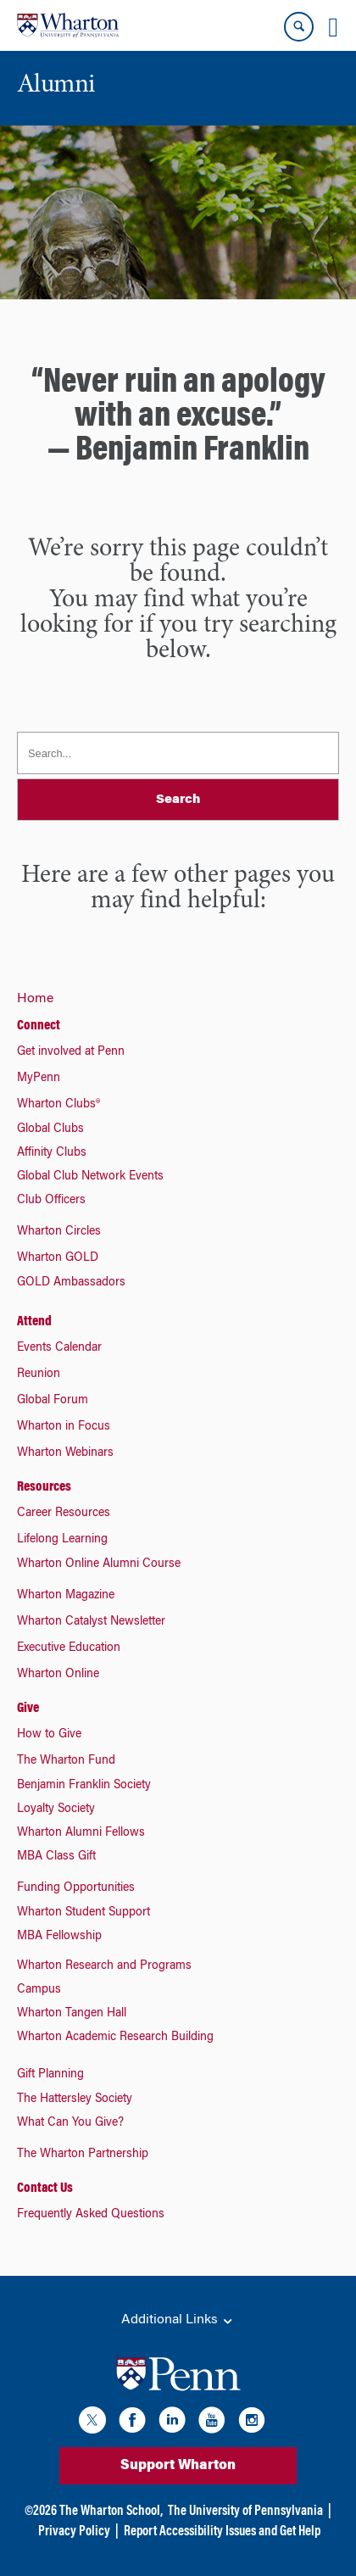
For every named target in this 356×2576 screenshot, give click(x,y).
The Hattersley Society (74, 2099)
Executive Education (68, 1648)
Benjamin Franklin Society (84, 1786)
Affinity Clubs (51, 1153)
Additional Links (178, 2320)
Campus (39, 1990)
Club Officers (51, 1201)
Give (28, 1708)
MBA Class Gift (56, 1857)
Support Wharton (178, 2466)
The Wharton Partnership (82, 2155)
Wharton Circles (59, 1232)
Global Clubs (50, 1129)
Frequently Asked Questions (90, 2215)
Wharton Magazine (65, 1596)
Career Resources (63, 1513)
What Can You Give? (70, 2123)
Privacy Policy (74, 2532)
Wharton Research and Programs (104, 1966)
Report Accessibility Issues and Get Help (222, 2532)
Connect (38, 1026)
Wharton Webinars (65, 1453)
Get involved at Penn (71, 1052)
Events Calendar (59, 1348)
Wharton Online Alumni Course (99, 1564)
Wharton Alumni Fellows (81, 1833)
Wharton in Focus (63, 1427)
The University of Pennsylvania (245, 2511)
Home (35, 999)
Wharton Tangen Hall (71, 2014)
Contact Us (45, 2188)
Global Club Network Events (90, 1177)
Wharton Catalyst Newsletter (91, 1622)
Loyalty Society (56, 1809)
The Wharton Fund (66, 1761)
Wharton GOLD (57, 1258)
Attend (34, 1322)
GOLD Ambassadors (71, 1283)
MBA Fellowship (59, 1937)
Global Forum (52, 1401)
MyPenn (38, 1078)
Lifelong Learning (62, 1540)
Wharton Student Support (83, 1913)
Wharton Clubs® (58, 1105)
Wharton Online (58, 1675)
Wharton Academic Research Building (115, 2038)
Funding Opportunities (76, 1888)
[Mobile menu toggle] (333, 27)
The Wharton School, (111, 2511)
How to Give (49, 1735)
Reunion (38, 1374)
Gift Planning (50, 2075)
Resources (44, 1487)
